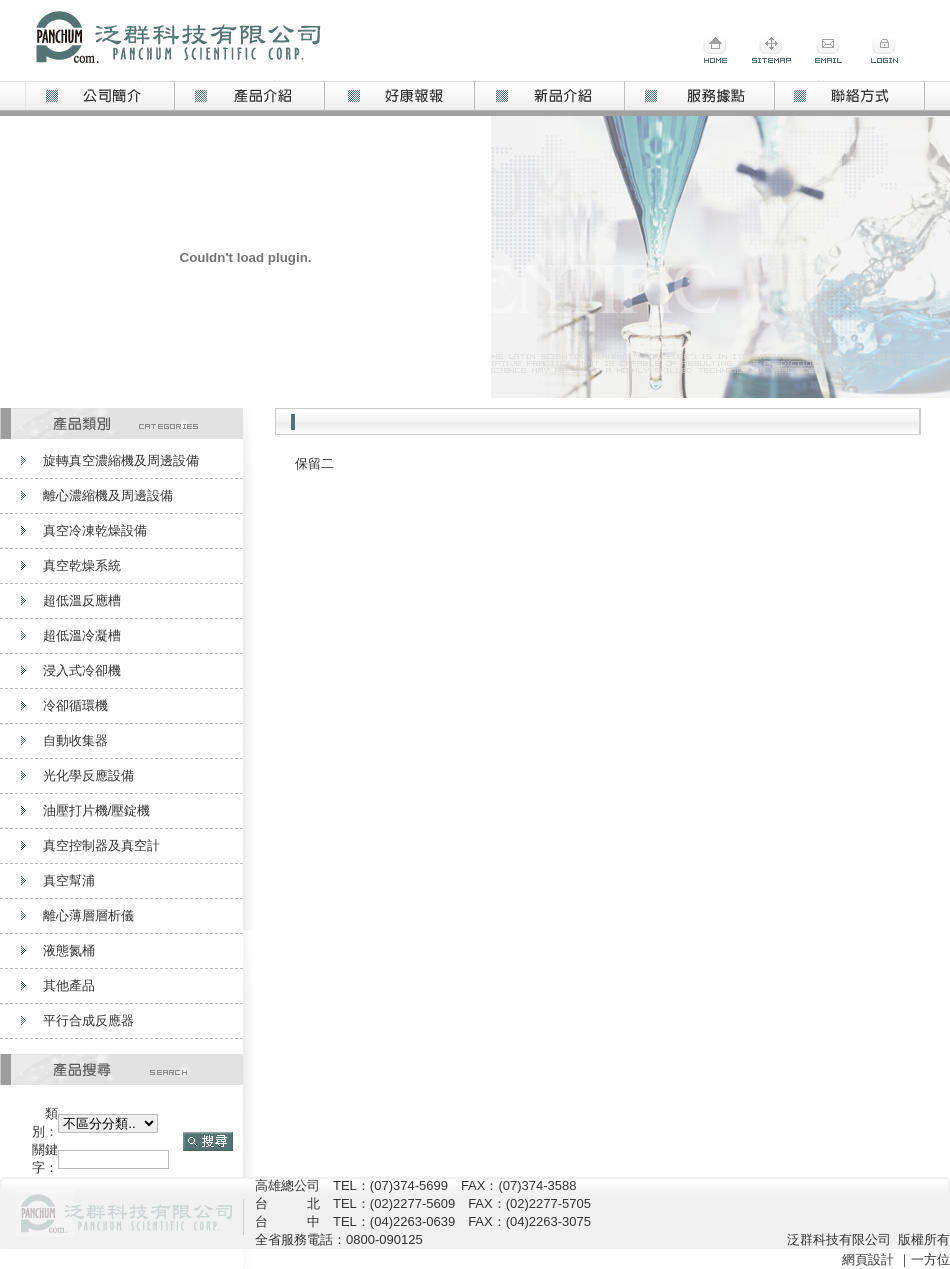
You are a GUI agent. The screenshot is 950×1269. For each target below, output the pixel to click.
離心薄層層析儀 (88, 915)
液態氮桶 (69, 950)
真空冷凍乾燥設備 (95, 530)
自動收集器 (75, 740)
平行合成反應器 (88, 1020)
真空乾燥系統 (82, 565)
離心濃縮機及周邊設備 (108, 495)
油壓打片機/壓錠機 (97, 810)
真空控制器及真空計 (101, 845)
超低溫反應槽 (82, 600)
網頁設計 (868, 1259)
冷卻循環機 (75, 705)
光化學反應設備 (88, 775)
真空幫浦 (69, 880)
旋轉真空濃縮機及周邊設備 (121, 460)
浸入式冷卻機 (82, 670)
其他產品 (69, 985)
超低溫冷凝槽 (82, 635)
